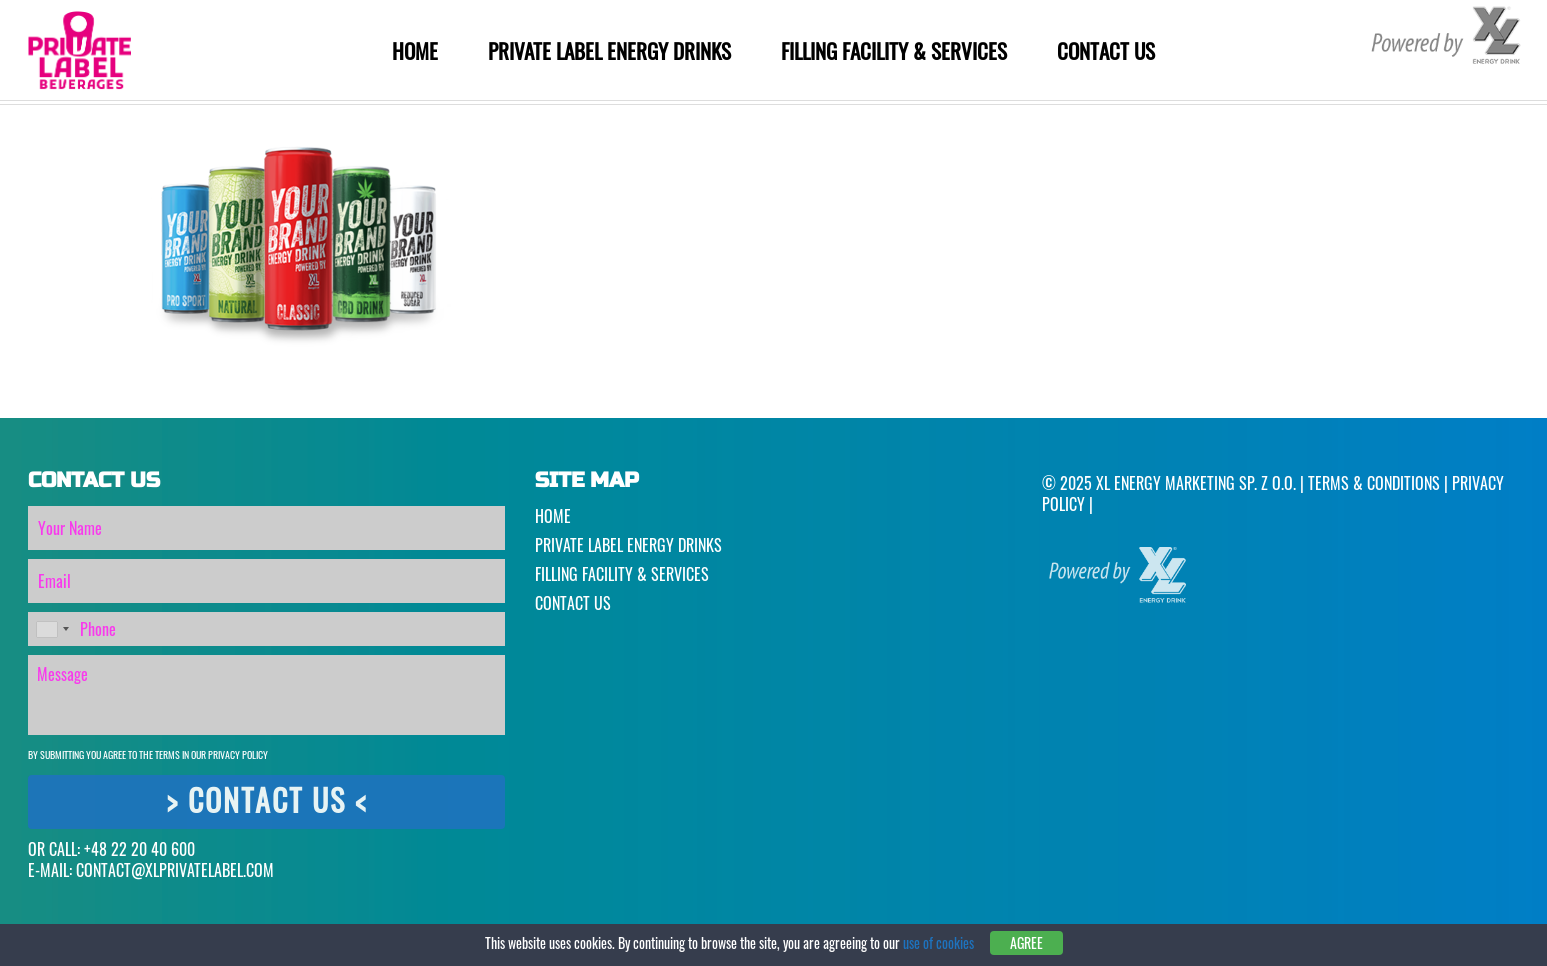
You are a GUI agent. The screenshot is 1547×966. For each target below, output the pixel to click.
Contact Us (1106, 50)
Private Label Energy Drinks (609, 50)
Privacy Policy (238, 754)
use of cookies (938, 942)
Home (415, 50)
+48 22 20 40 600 (139, 849)
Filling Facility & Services (894, 50)
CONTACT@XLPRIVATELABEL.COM (175, 870)
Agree (1026, 942)
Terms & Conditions (1374, 483)
